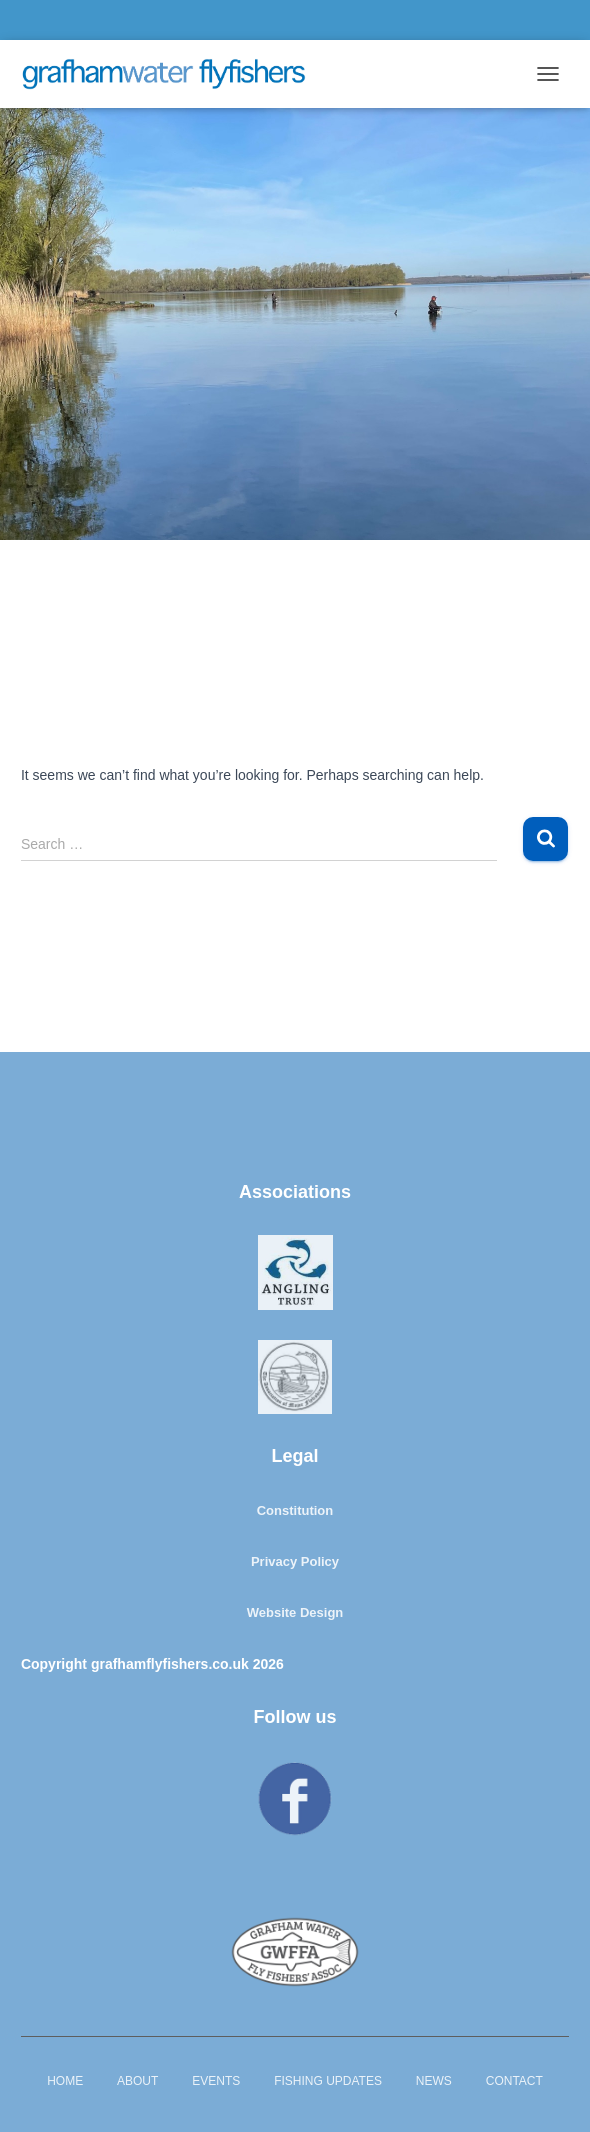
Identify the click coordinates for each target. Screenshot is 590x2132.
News (434, 2081)
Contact (514, 2081)
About (137, 2081)
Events (216, 2081)
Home (65, 2081)
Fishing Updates (328, 2081)
